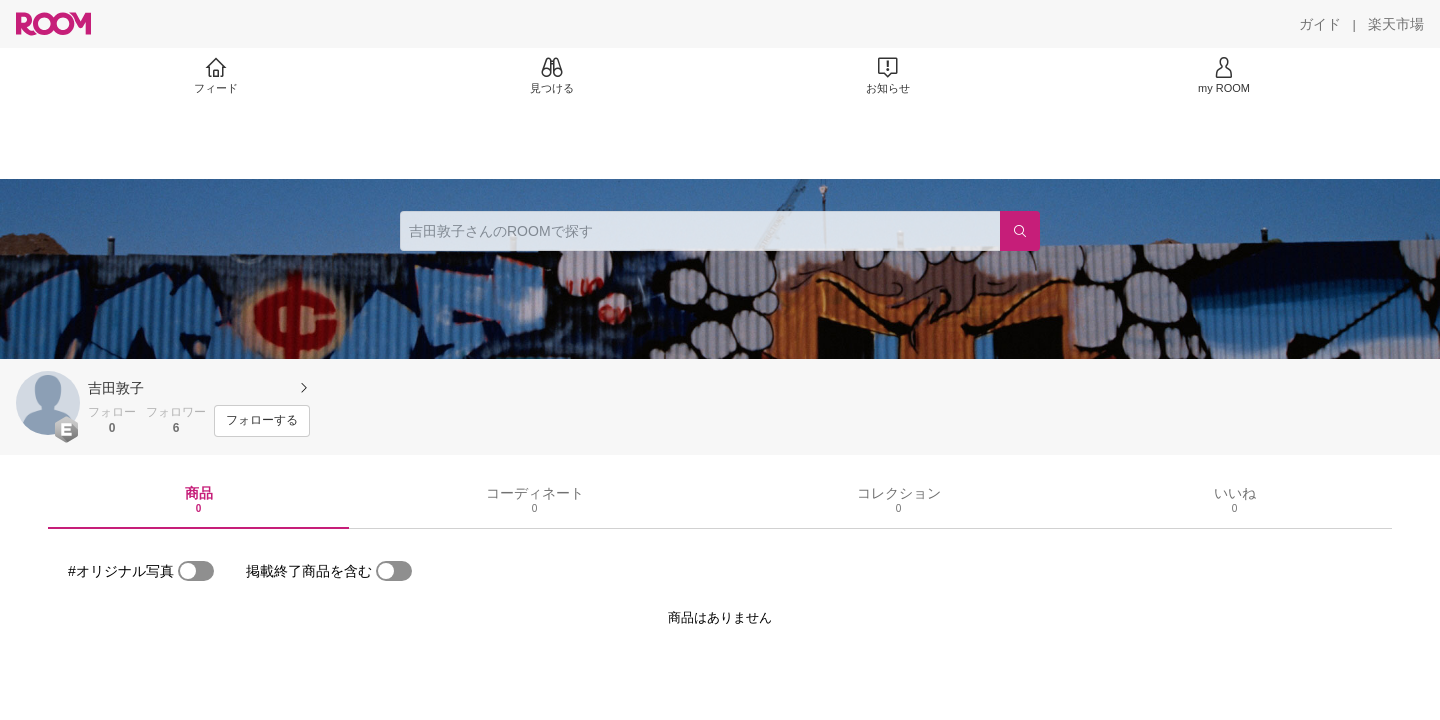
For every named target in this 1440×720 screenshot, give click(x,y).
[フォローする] (262, 421)
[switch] (196, 571)
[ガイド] (1320, 24)
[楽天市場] (1396, 24)
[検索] (1020, 231)
